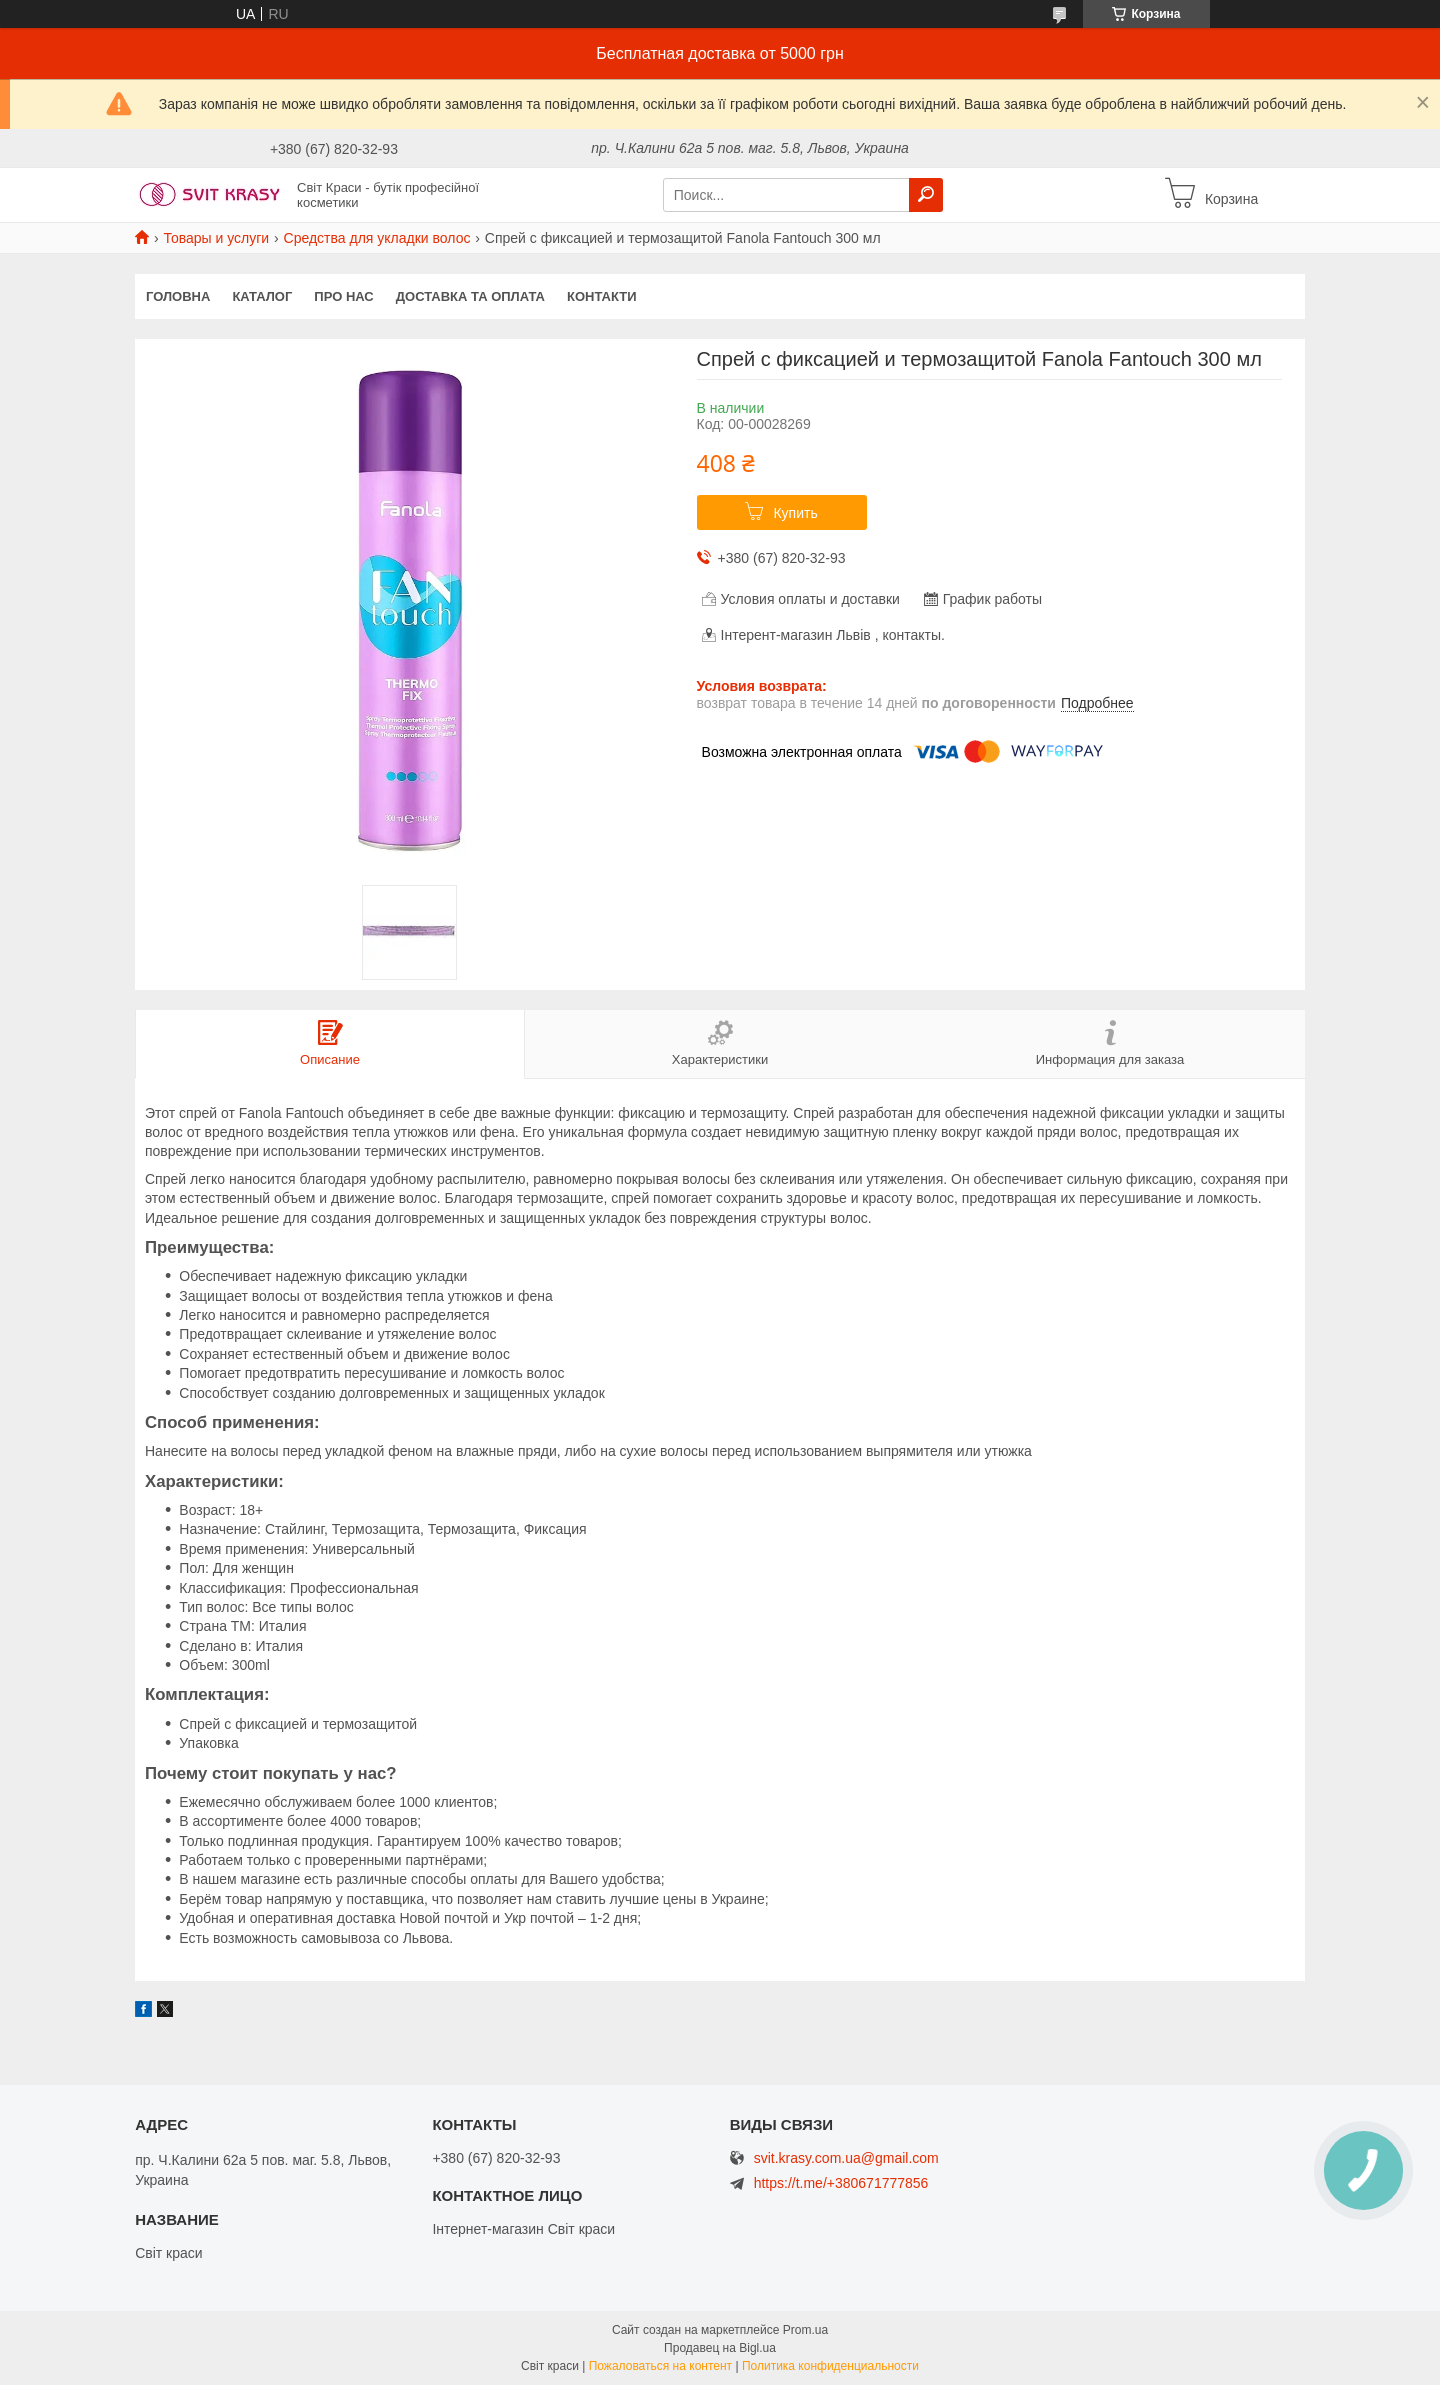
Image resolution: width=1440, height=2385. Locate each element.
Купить (795, 513)
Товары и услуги (216, 238)
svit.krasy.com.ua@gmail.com (846, 2158)
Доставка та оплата (470, 296)
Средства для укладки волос (377, 238)
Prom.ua (805, 2330)
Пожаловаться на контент (660, 2366)
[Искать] (926, 195)
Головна (178, 296)
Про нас (343, 296)
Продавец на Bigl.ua (720, 2348)
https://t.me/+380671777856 (841, 2183)
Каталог (262, 296)
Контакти (602, 296)
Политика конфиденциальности (830, 2366)
